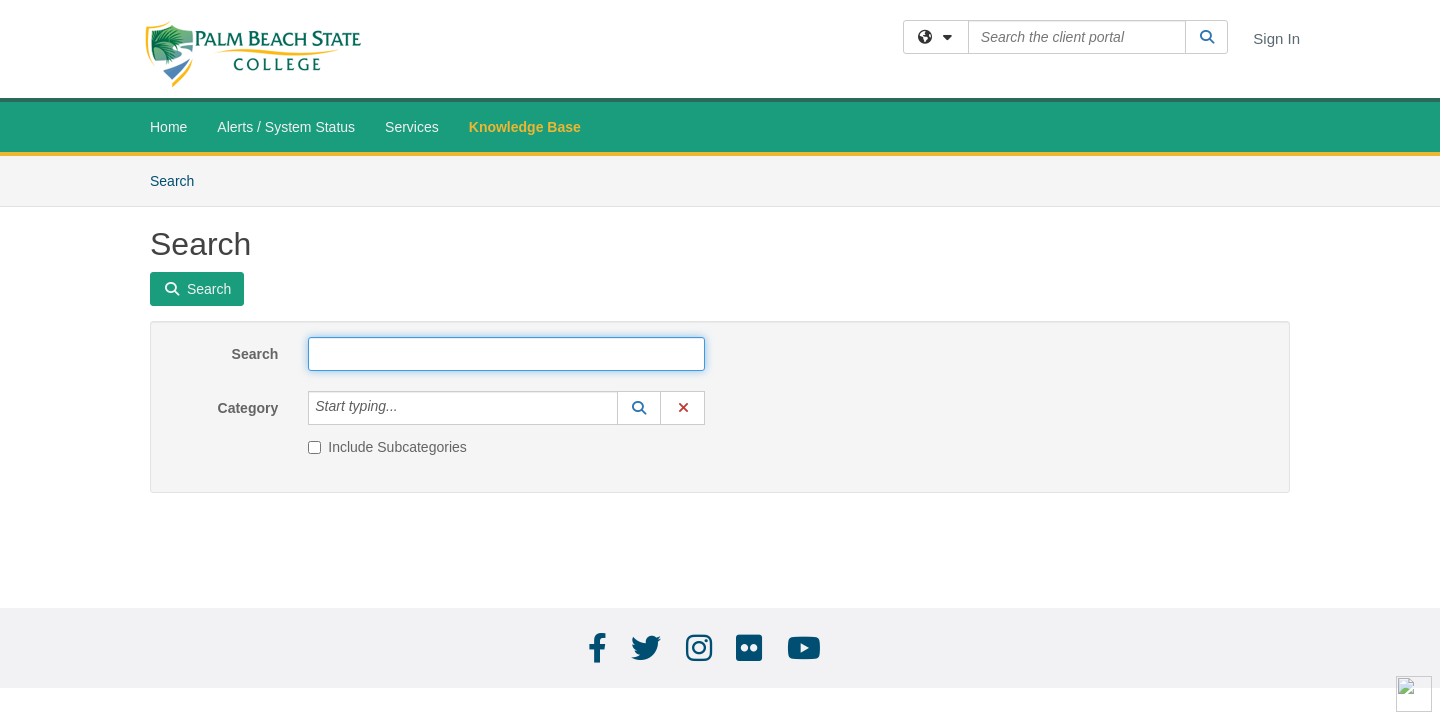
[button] (639, 408)
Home (168, 127)
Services (412, 127)
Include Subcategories (387, 447)
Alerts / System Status (286, 127)
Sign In (1276, 38)
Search (179, 179)
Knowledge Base (525, 127)
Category (248, 408)
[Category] (409, 408)
